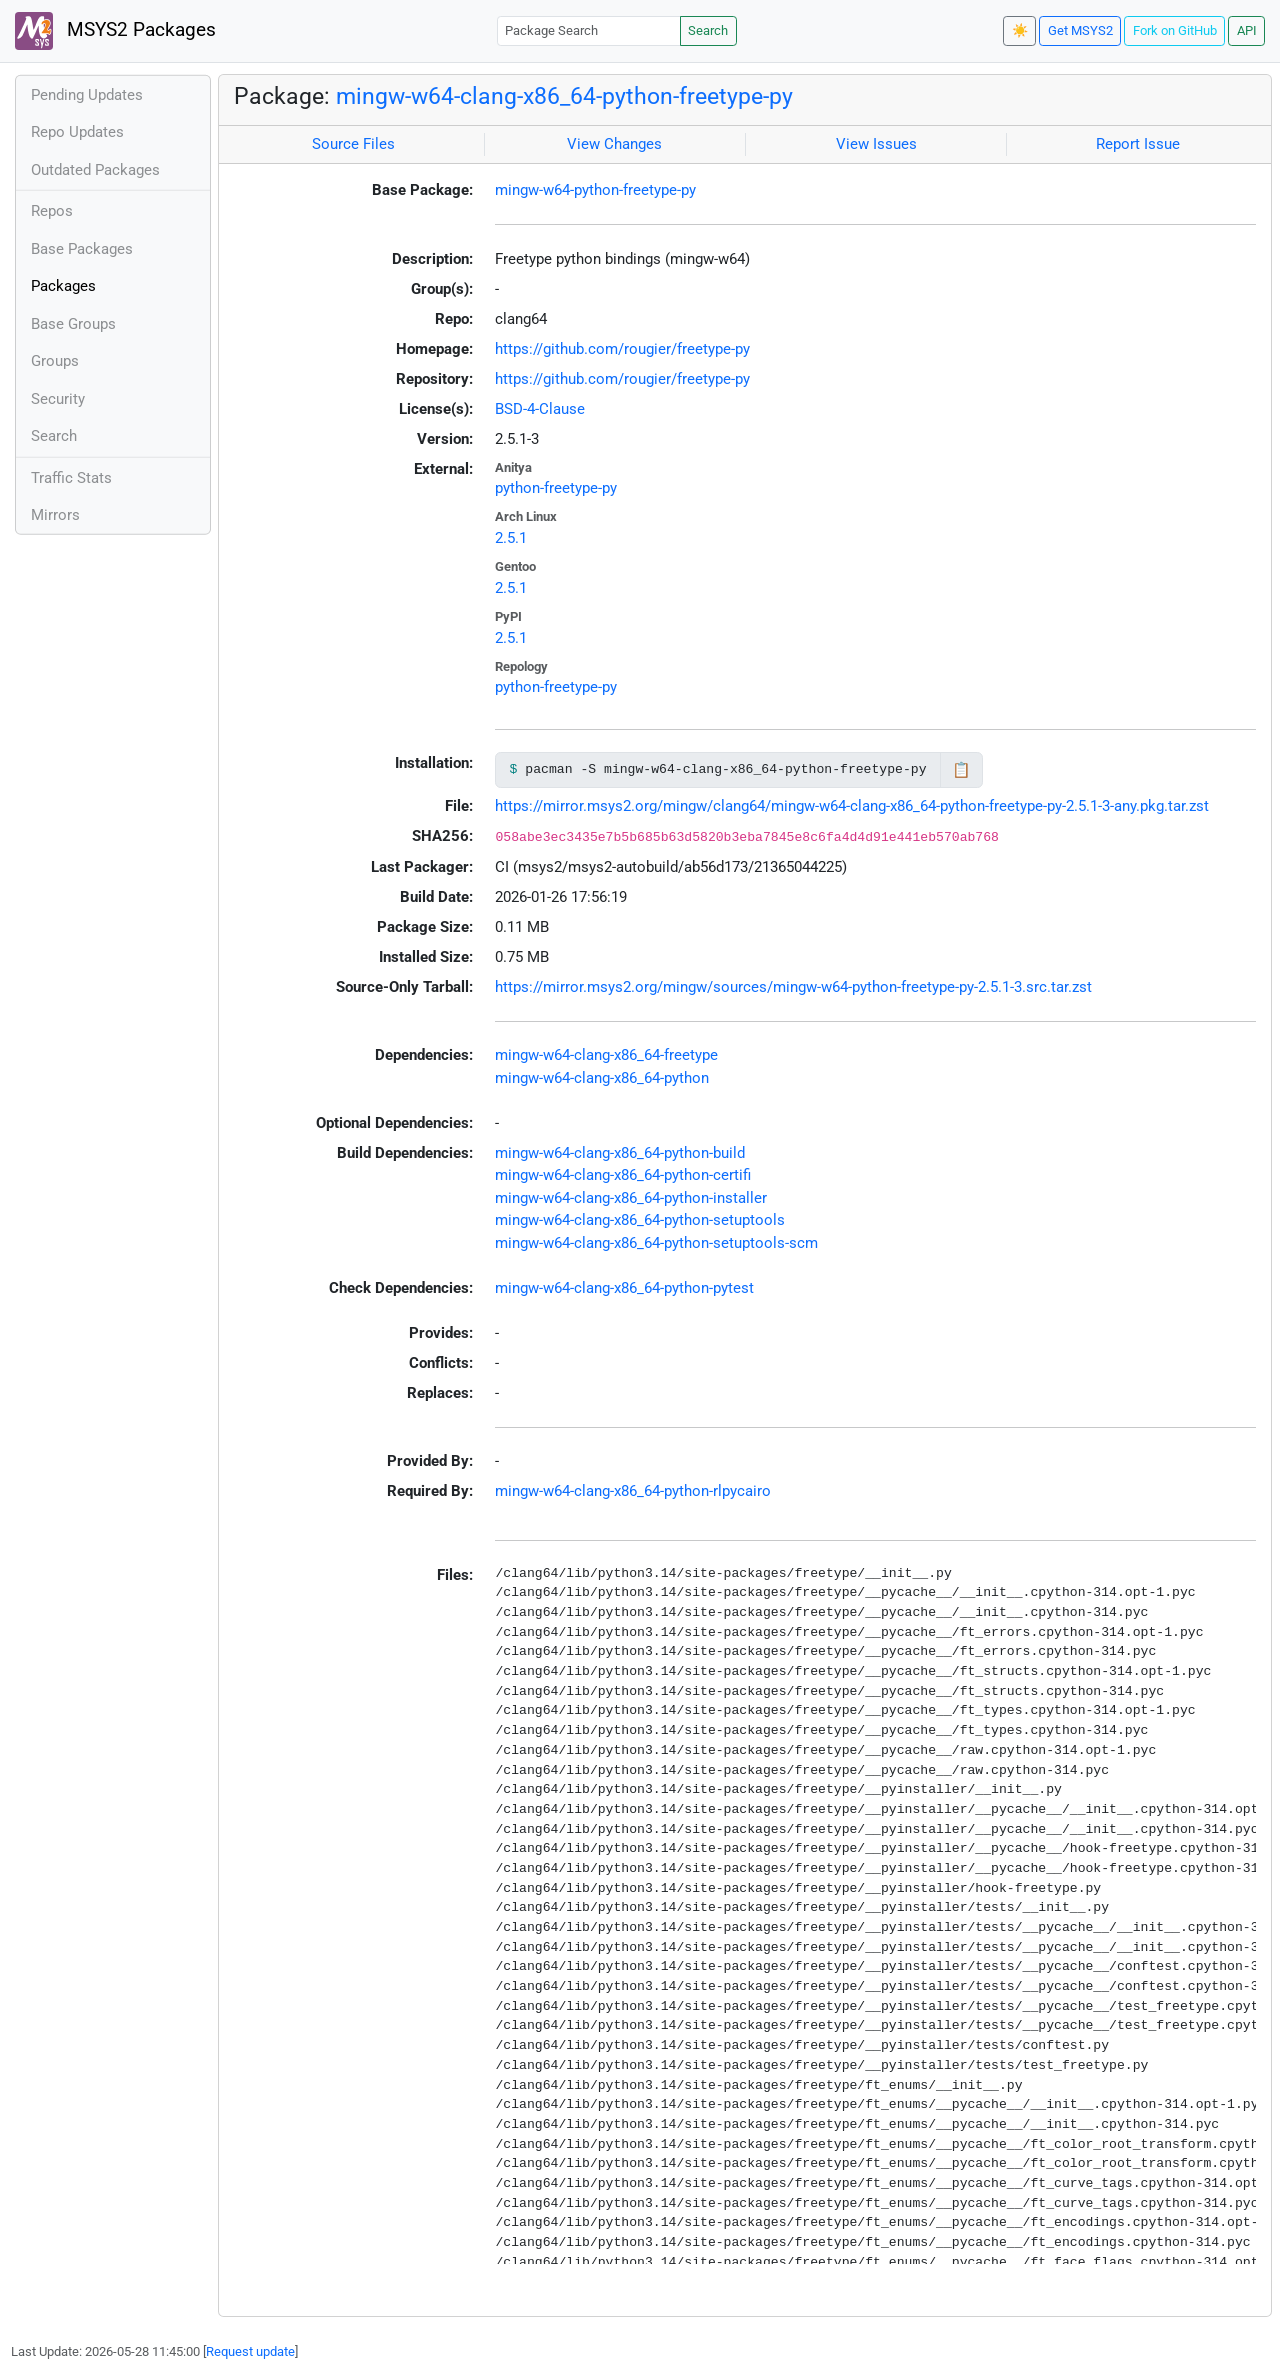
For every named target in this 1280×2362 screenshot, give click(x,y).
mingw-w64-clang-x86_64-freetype (606, 1055)
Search (708, 30)
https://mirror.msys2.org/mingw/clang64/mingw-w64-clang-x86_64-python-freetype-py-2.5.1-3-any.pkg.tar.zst (852, 806)
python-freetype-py (556, 488)
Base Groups (73, 324)
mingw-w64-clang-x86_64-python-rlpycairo (633, 1491)
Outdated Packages (95, 170)
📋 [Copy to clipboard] (961, 770)
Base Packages (82, 249)
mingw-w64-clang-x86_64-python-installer (631, 1198)
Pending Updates (87, 95)
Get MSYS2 (1080, 30)
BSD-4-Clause (540, 409)
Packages (63, 286)
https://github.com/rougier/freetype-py (622, 349)
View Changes (614, 144)
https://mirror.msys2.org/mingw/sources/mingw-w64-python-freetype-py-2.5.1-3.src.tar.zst (793, 987)
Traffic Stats (71, 478)
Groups (55, 361)
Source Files (353, 144)
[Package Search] (589, 30)
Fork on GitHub (1175, 30)
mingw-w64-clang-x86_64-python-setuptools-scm (656, 1243)
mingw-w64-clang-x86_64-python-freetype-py (564, 96)
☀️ (1020, 30)
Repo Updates (77, 132)
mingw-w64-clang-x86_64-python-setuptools (640, 1220)
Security (58, 399)
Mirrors (55, 515)
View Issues (876, 144)
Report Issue (1138, 144)
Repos (52, 211)
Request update (250, 2351)
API (1247, 30)
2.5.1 (511, 538)
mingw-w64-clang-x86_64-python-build (620, 1153)
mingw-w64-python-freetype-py (595, 190)
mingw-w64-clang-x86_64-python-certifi (623, 1175)
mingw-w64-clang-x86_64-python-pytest (624, 1288)
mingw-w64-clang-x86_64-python (602, 1078)
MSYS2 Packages (115, 31)
